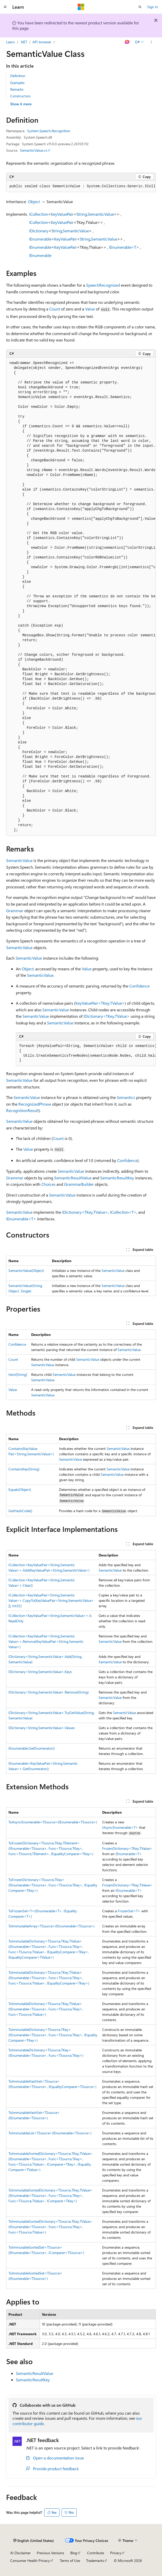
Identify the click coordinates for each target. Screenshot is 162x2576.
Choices (48, 1184)
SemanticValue (101, 214)
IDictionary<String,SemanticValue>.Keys (40, 1671)
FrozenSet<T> (129, 1910)
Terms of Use (70, 2560)
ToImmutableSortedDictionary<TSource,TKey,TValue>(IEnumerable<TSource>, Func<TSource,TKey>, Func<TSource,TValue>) (50, 2227)
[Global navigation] (5, 7)
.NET (23, 41)
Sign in (152, 6)
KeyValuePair (62, 214)
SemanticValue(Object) (26, 1270)
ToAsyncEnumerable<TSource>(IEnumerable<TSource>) (52, 1822)
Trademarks (95, 2560)
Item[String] (17, 1374)
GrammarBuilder (79, 1184)
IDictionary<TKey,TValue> (107, 1016)
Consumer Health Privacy (30, 2560)
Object (34, 201)
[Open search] (140, 7)
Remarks (17, 89)
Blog (73, 2552)
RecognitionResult (22, 1110)
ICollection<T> (123, 1212)
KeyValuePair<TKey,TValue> (100, 1003)
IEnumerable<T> (124, 247)
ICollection (38, 214)
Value (90, 308)
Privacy (115, 2552)
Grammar (14, 910)
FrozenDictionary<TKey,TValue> (127, 1848)
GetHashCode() (20, 1510)
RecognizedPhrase (34, 1104)
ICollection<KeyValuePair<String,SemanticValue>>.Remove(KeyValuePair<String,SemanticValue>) (46, 1641)
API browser (41, 41)
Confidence (139, 986)
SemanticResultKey (117, 1177)
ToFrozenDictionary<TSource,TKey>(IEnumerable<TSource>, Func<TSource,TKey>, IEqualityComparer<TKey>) (52, 1885)
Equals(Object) (19, 1489)
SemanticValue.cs (33, 150)
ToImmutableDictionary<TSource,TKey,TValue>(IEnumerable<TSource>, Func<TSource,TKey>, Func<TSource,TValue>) (45, 2009)
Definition (17, 75)
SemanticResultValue (72, 1177)
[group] (81, 186)
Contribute (95, 2552)
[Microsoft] (81, 7)
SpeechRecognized (103, 285)
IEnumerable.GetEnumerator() (31, 1748)
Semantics (126, 1097)
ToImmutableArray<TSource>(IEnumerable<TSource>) (51, 1926)
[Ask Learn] (127, 42)
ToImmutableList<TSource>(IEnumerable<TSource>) (49, 2133)
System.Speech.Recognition (48, 130)
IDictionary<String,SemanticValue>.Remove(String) (48, 1692)
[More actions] (151, 42)
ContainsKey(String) (23, 1469)
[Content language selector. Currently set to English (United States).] (33, 2541)
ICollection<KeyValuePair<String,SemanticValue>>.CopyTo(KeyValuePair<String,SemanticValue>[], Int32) (51, 1600)
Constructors (20, 96)
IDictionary (39, 230)
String (81, 214)
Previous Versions (50, 2552)
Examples (17, 82)
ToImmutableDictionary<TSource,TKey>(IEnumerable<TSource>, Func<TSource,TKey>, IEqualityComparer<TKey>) (52, 2035)
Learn (10, 41)
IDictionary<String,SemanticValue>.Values (41, 1727)
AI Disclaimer (20, 2552)
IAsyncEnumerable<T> (120, 1827)
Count (54, 308)
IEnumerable (40, 239)
